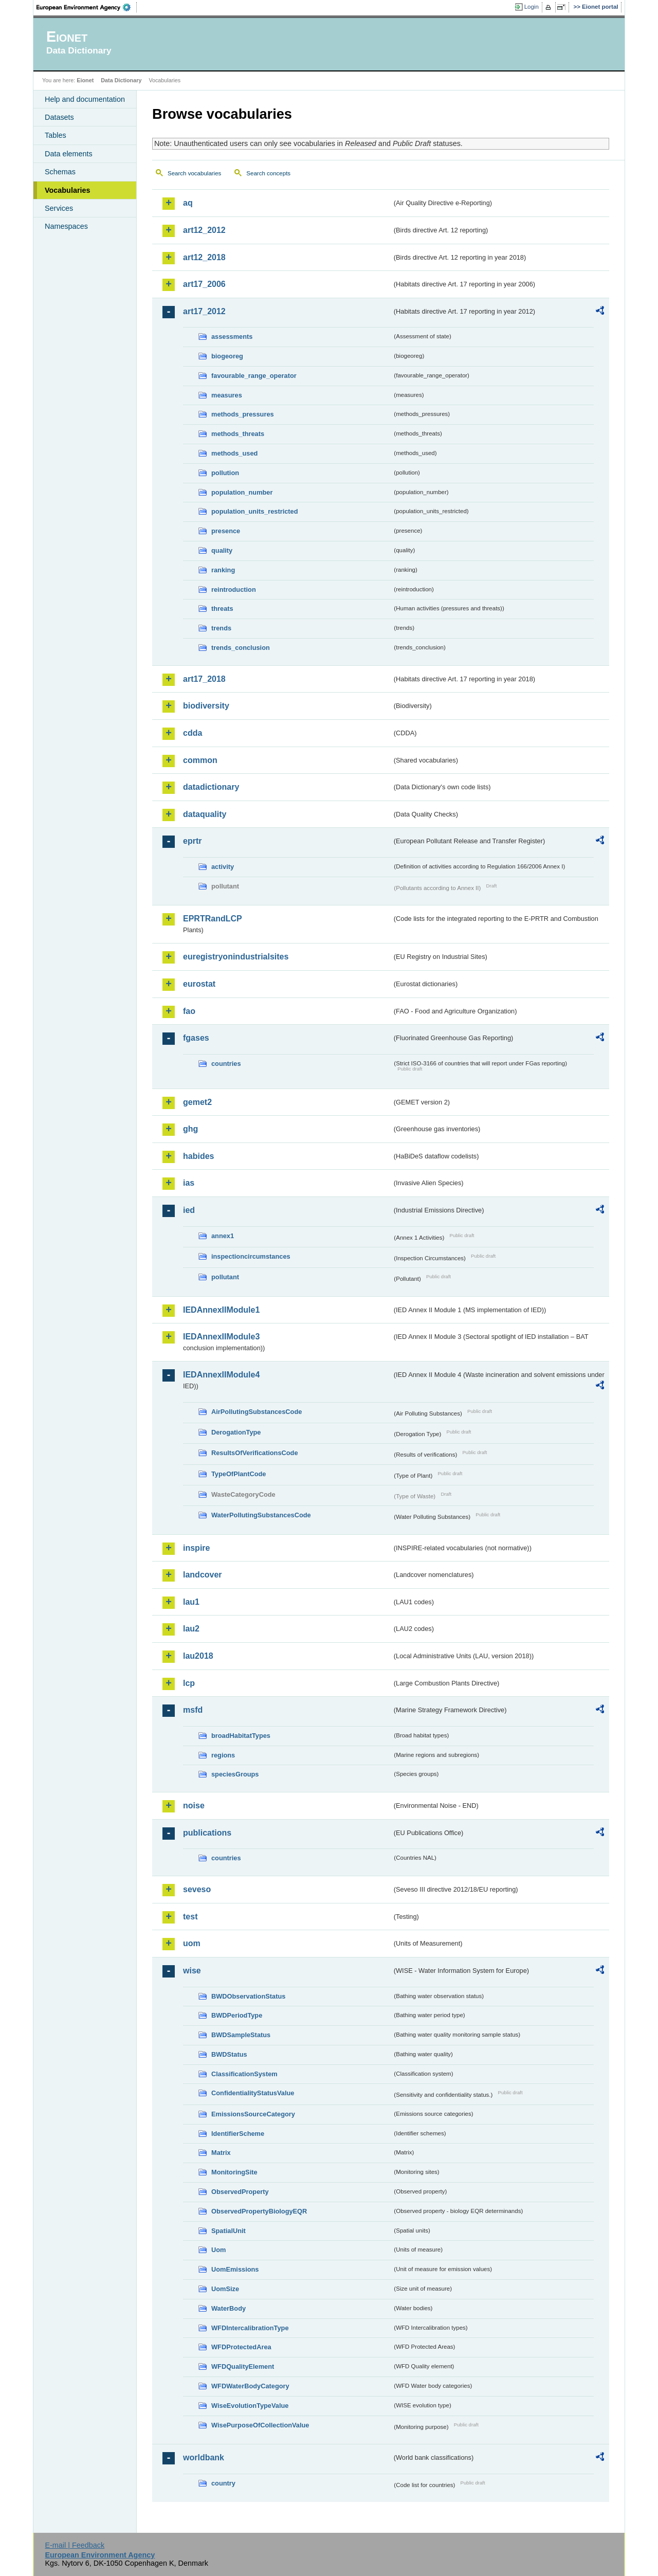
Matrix (221, 2152)
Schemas (60, 172)
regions (223, 1755)
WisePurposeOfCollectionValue (260, 2425)
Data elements (69, 154)
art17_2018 (204, 679)
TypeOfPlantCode (238, 1474)
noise (194, 1805)
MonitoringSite (234, 2172)
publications (207, 1832)
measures (226, 395)
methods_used (234, 453)
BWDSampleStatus (240, 2035)
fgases (196, 1037)
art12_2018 (204, 257)
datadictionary (211, 787)
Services (59, 208)
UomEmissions (235, 2269)
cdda (192, 733)
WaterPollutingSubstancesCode (261, 1515)
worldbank (203, 2457)
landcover (202, 1574)
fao (189, 1011)
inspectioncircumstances (250, 1256)
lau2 (191, 1628)
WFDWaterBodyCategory (250, 2386)
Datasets (59, 117)
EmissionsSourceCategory (253, 2114)
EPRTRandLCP (212, 918)
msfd (193, 1710)
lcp (189, 1683)
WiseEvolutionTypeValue (249, 2405)
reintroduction (233, 589)
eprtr (192, 841)
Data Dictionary (121, 80)
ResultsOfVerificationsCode (254, 1453)
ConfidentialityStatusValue (252, 2093)
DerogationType (236, 1432)
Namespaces (66, 226)
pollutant (225, 1277)
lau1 (191, 1602)
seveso (197, 1889)
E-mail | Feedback (74, 2545)
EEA (86, 7)
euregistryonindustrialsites (235, 956)
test (190, 1916)
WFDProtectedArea (241, 2347)
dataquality (204, 814)
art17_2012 (204, 311)
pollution (225, 473)
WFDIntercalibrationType (250, 2328)
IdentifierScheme (237, 2133)
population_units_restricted (254, 511)
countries (226, 1063)
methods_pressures (242, 414)
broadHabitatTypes (240, 1735)
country (223, 2483)
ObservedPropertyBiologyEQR (259, 2211)
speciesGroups (235, 1774)
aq (188, 202)
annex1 (222, 1236)
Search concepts (268, 173)
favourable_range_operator (254, 375)
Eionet (85, 80)
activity (222, 866)
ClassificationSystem (244, 2074)
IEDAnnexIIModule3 (221, 1336)
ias (188, 1182)
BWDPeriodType (236, 2015)
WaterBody (228, 2308)
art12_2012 (204, 230)
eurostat (199, 983)
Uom (218, 2250)
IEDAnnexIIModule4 (221, 1374)
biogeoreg (227, 356)
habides (198, 1156)
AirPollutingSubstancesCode (256, 1412)
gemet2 (197, 1102)
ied (189, 1210)
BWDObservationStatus (248, 1996)
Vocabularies (67, 190)
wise (192, 1970)
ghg (190, 1128)
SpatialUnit (228, 2231)
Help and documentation (85, 99)
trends (221, 628)
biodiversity (206, 705)
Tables (55, 135)
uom (191, 1943)
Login (531, 7)
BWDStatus (229, 2054)
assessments (231, 336)
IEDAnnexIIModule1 (221, 1309)
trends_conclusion (240, 647)
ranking (223, 570)
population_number (241, 492)
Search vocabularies (194, 173)
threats (222, 608)
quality (221, 550)
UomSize (225, 2289)
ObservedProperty (240, 2192)
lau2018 (198, 1656)
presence (225, 531)
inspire (196, 1548)
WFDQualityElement (242, 2366)
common (200, 760)
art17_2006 (204, 284)
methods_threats (237, 434)
